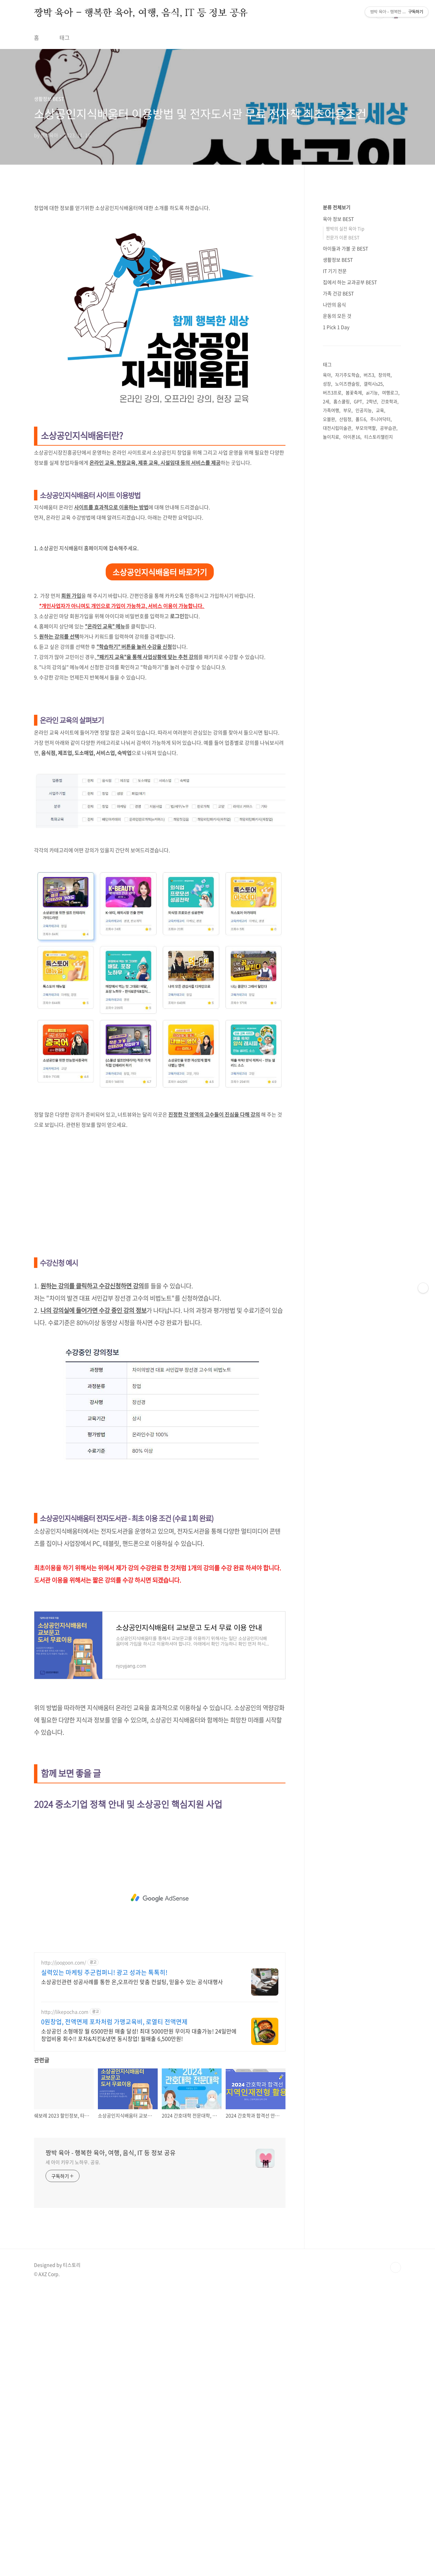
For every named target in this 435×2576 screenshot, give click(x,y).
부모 (347, 709)
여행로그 (390, 692)
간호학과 (389, 700)
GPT (358, 700)
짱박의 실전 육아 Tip (345, 528)
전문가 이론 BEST (343, 536)
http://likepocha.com (64, 2297)
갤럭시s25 (373, 683)
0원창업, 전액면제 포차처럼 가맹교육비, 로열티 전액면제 (114, 2307)
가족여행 (331, 709)
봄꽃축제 (354, 692)
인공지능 (363, 709)
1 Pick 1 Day (336, 626)
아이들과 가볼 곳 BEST (345, 547)
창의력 (384, 674)
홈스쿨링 (341, 700)
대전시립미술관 (337, 727)
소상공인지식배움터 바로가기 (159, 762)
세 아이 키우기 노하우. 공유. (73, 2447)
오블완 (329, 718)
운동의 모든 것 (337, 615)
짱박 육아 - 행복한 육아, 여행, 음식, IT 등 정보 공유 (141, 13)
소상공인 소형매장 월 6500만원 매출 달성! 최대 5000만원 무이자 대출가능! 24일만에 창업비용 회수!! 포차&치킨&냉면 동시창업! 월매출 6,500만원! (139, 2320)
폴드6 (360, 718)
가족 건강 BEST (338, 592)
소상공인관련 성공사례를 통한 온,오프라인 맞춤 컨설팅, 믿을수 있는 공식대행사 (132, 2267)
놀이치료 (331, 736)
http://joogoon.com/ (63, 2248)
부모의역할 (365, 727)
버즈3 (369, 674)
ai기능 (372, 692)
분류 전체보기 (336, 506)
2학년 (371, 700)
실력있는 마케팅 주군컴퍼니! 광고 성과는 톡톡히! (104, 2258)
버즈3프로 (332, 692)
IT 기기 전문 (335, 570)
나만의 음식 (334, 603)
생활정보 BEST (338, 559)
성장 (327, 683)
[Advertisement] (217, 97)
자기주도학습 (347, 674)
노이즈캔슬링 (347, 683)
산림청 (345, 718)
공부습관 (388, 727)
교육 (380, 709)
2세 (326, 700)
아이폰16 (351, 736)
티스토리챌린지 (378, 736)
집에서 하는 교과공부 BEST (350, 581)
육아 (327, 674)
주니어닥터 (380, 718)
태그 (64, 37)
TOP (395, 2553)
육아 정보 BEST (338, 518)
